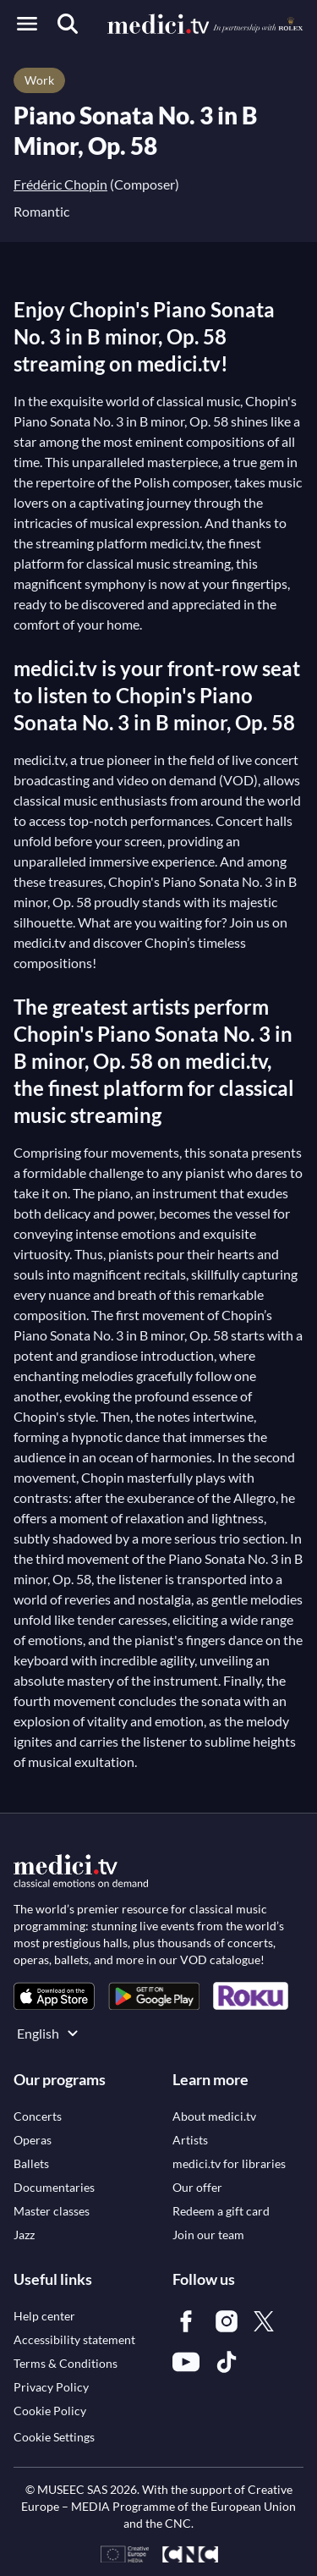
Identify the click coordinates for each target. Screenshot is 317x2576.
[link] (54, 1996)
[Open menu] (27, 23)
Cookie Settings (54, 2437)
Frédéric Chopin (60, 184)
